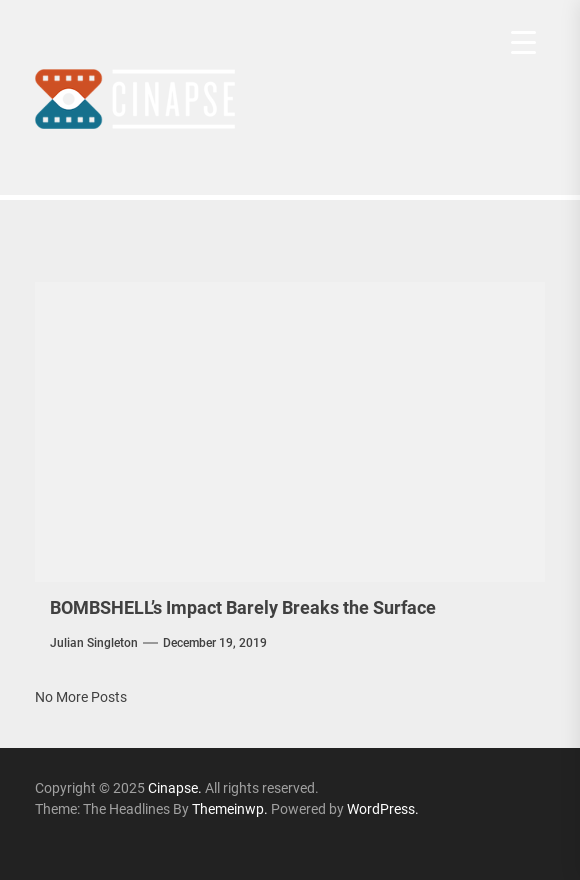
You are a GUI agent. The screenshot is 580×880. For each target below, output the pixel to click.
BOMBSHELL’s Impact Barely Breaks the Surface (243, 607)
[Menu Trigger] (523, 42)
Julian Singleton (94, 643)
